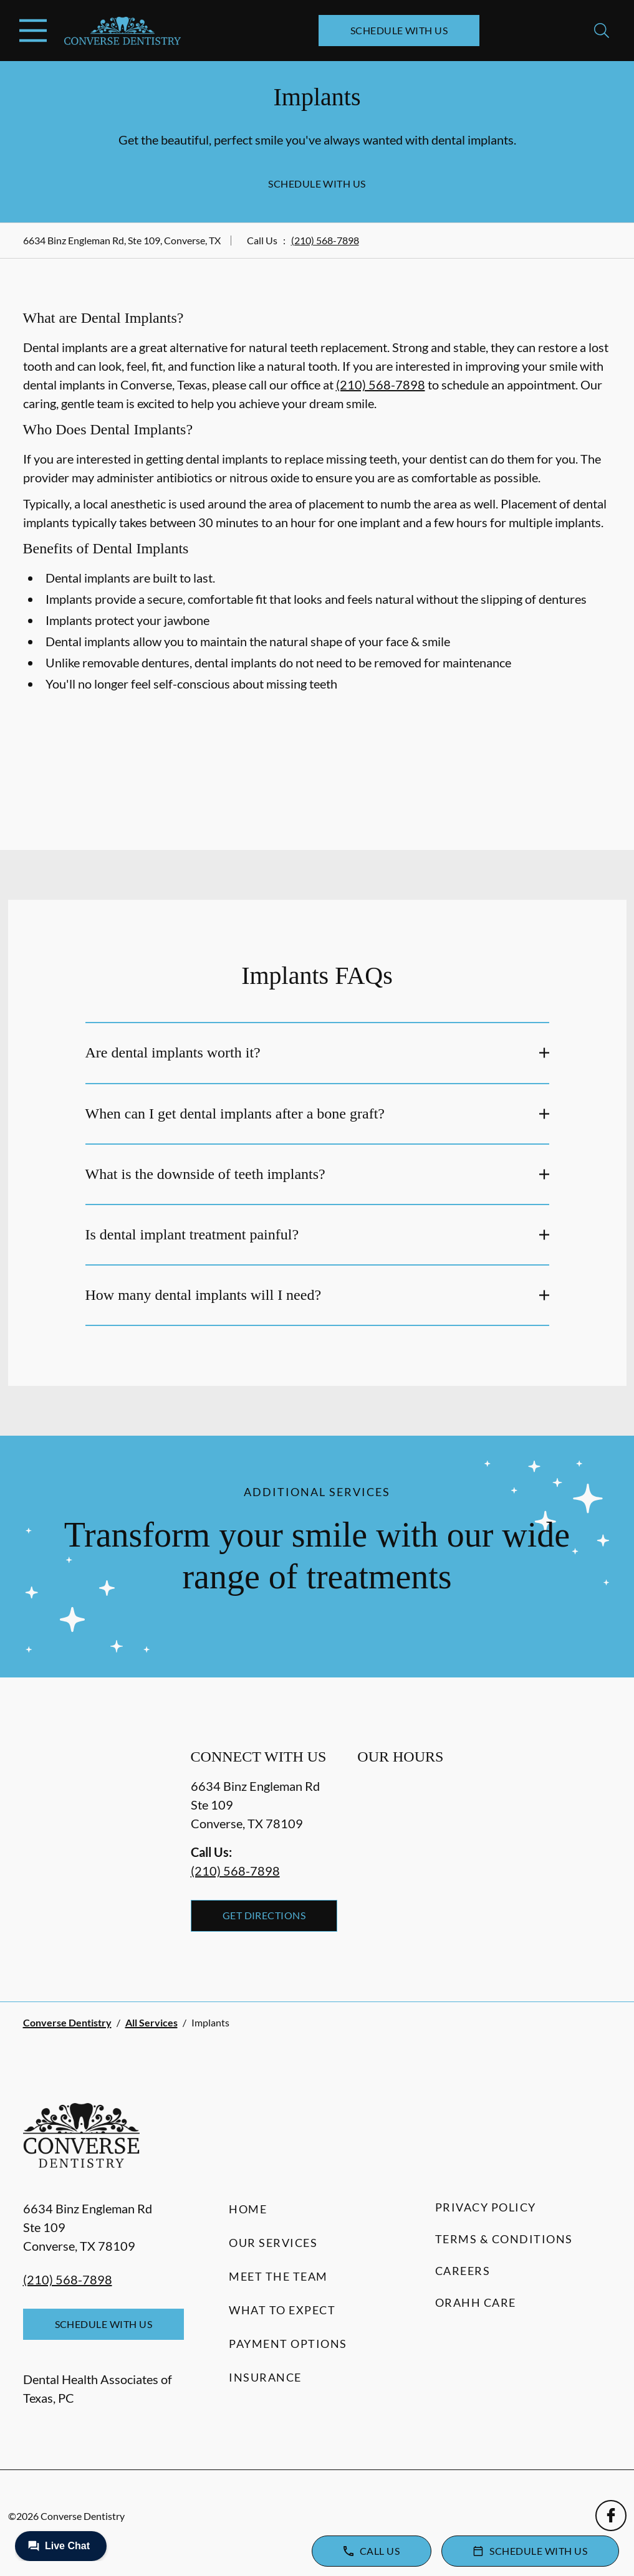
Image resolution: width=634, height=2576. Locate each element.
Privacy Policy (485, 2207)
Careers (463, 2271)
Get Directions (264, 1915)
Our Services (273, 2242)
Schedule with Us (399, 30)
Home (248, 2209)
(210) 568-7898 (325, 240)
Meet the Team (278, 2276)
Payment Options (288, 2343)
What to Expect (282, 2310)
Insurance (265, 2377)
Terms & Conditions (504, 2239)
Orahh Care (475, 2302)
